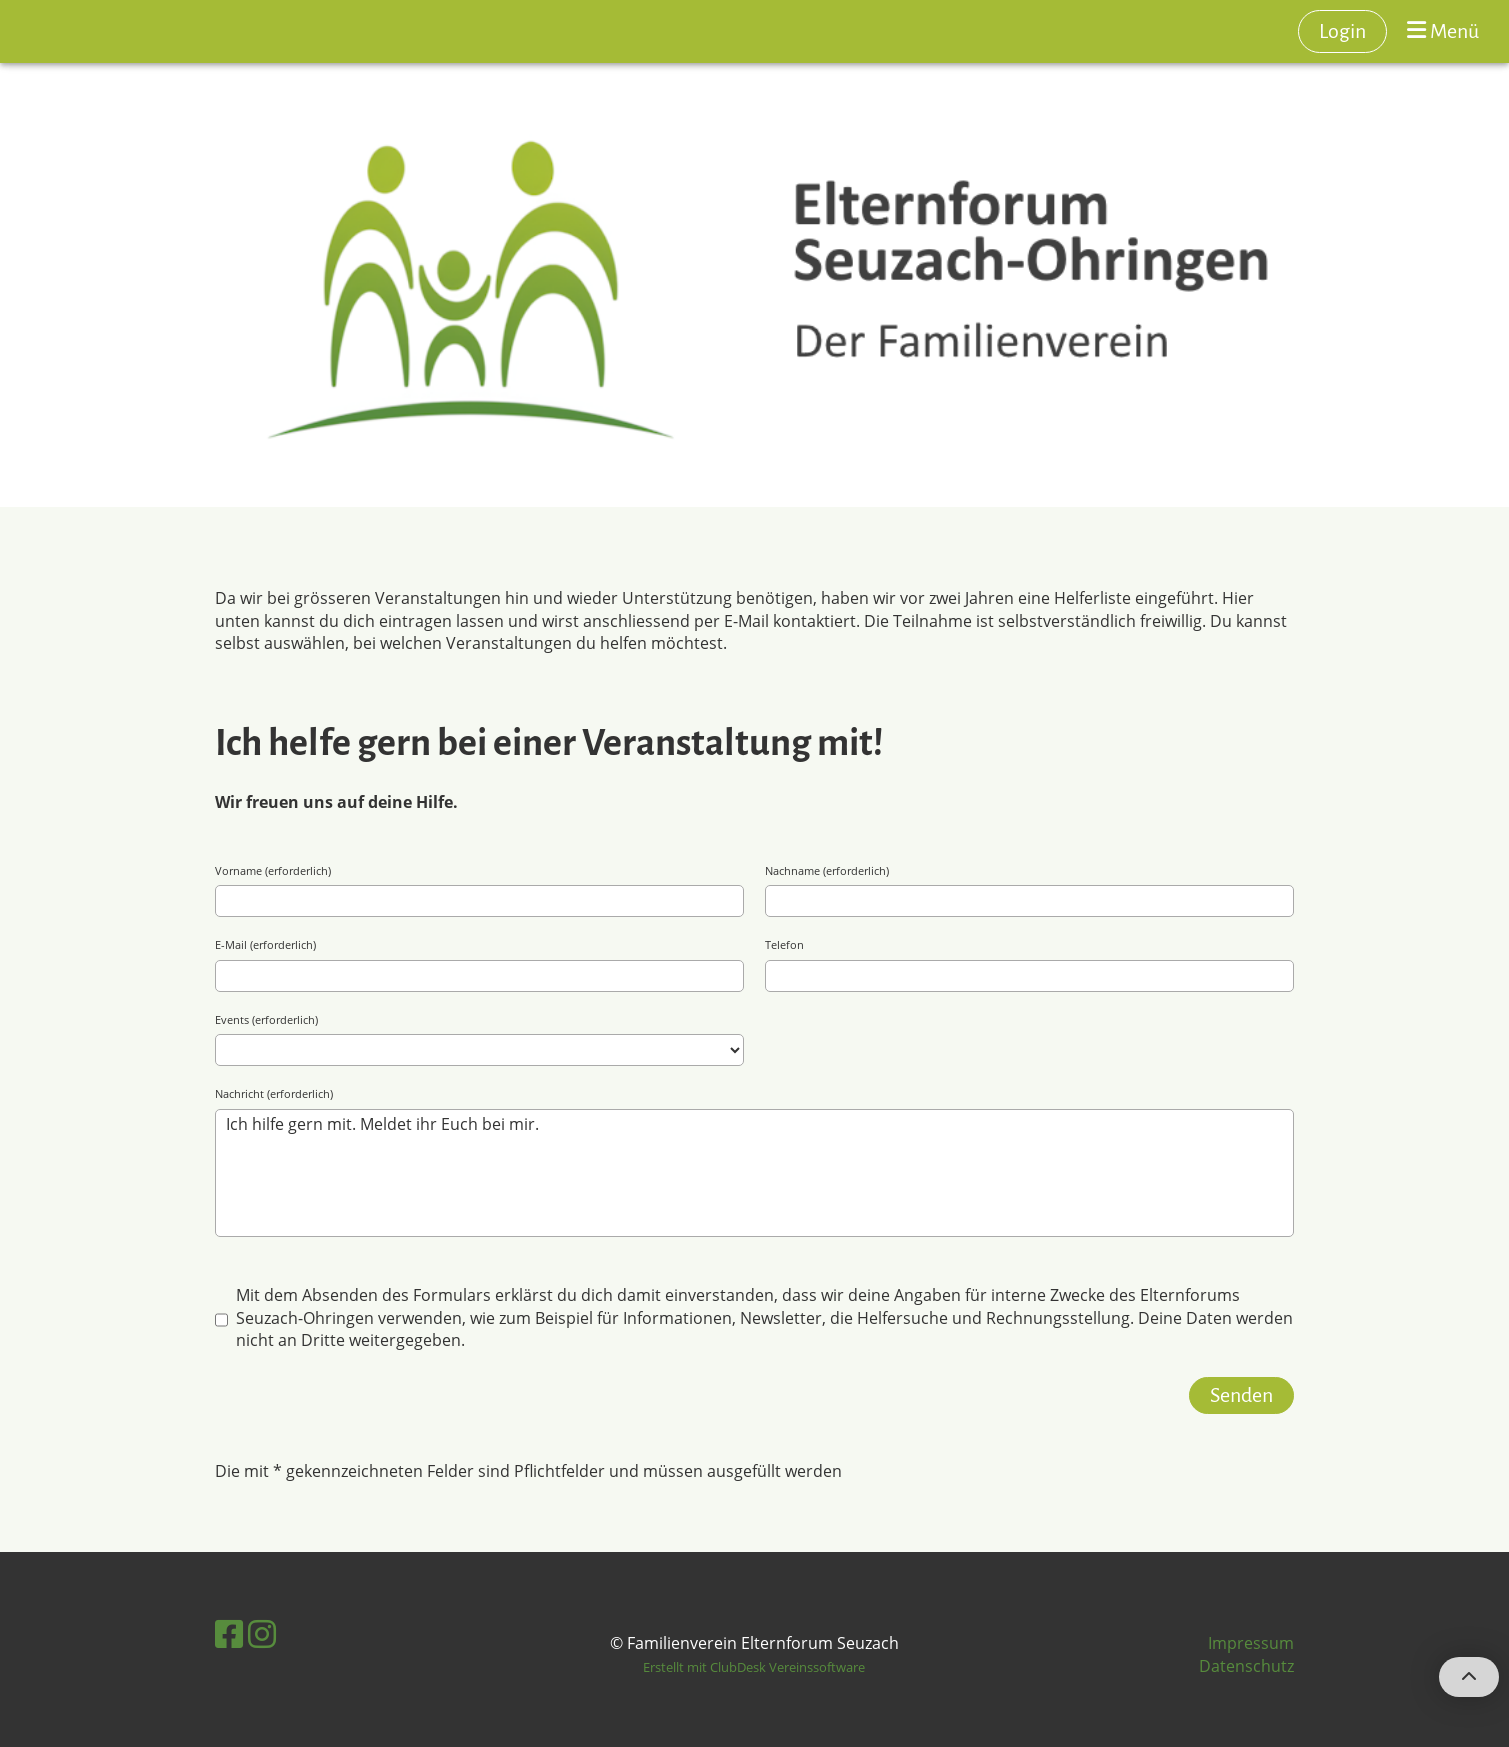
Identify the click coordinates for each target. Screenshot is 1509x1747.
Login (1342, 31)
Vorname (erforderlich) (273, 870)
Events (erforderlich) (266, 1019)
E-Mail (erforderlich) (265, 944)
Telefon (784, 944)
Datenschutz (1246, 1666)
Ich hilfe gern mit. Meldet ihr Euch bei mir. (755, 1173)
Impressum (1251, 1643)
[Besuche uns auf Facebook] (229, 1633)
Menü (1443, 30)
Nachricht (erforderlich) (274, 1093)
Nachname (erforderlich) (827, 870)
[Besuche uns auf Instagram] (262, 1633)
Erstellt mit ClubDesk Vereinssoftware (754, 1667)
